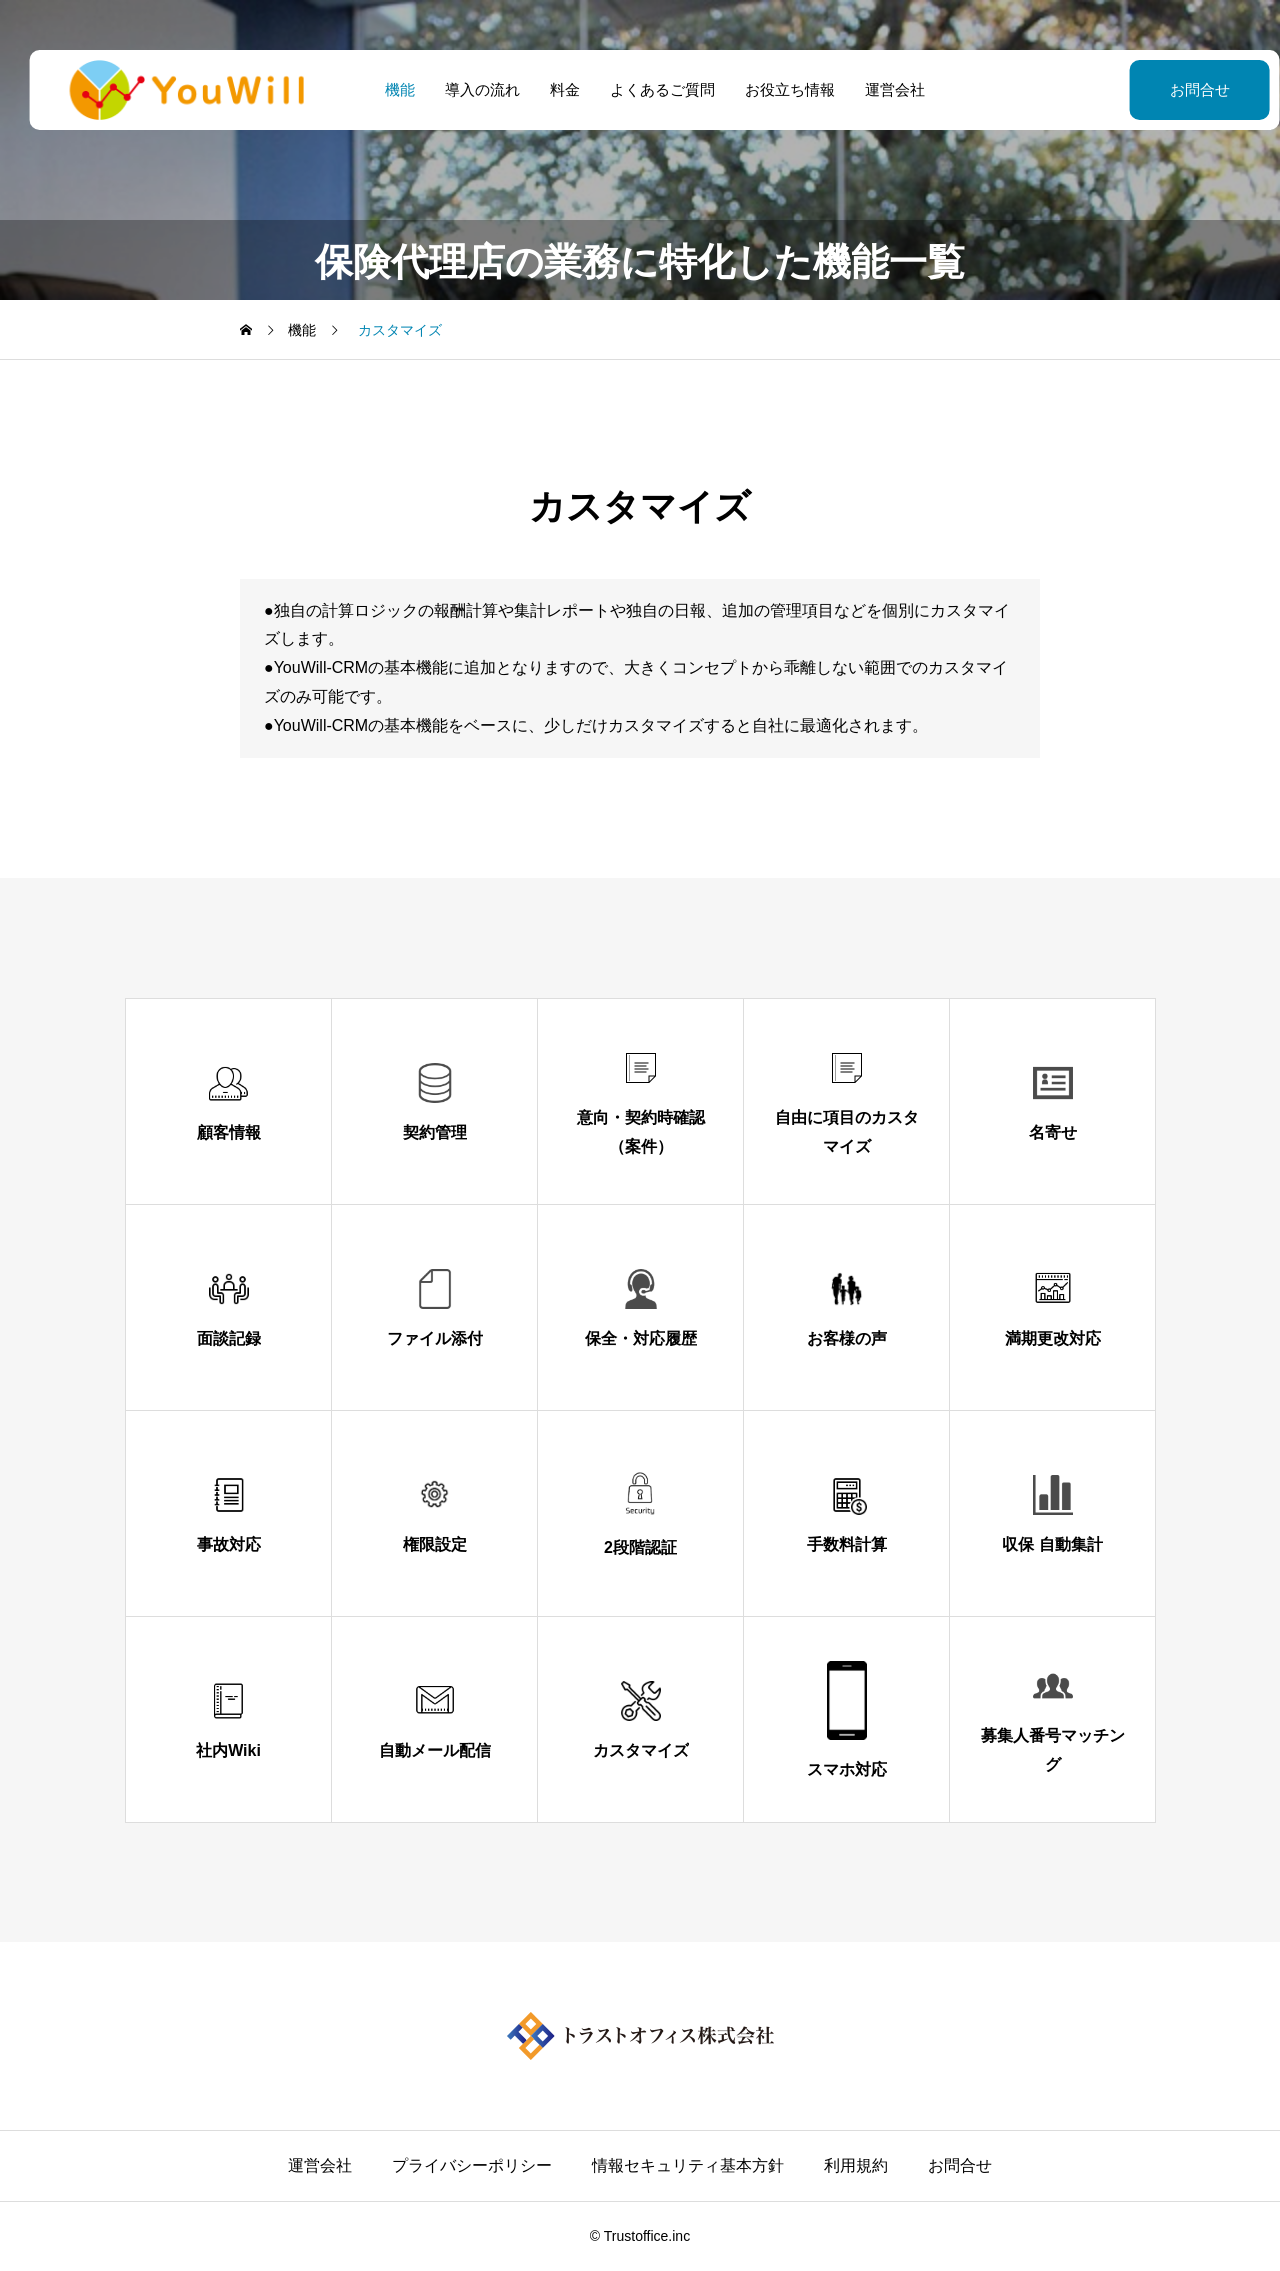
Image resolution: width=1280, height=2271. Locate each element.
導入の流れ (467, 89)
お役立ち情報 (775, 89)
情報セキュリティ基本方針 (688, 2165)
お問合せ (1150, 89)
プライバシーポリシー (472, 2165)
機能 (385, 89)
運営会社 (880, 89)
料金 (550, 89)
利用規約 (856, 2165)
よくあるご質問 (647, 89)
